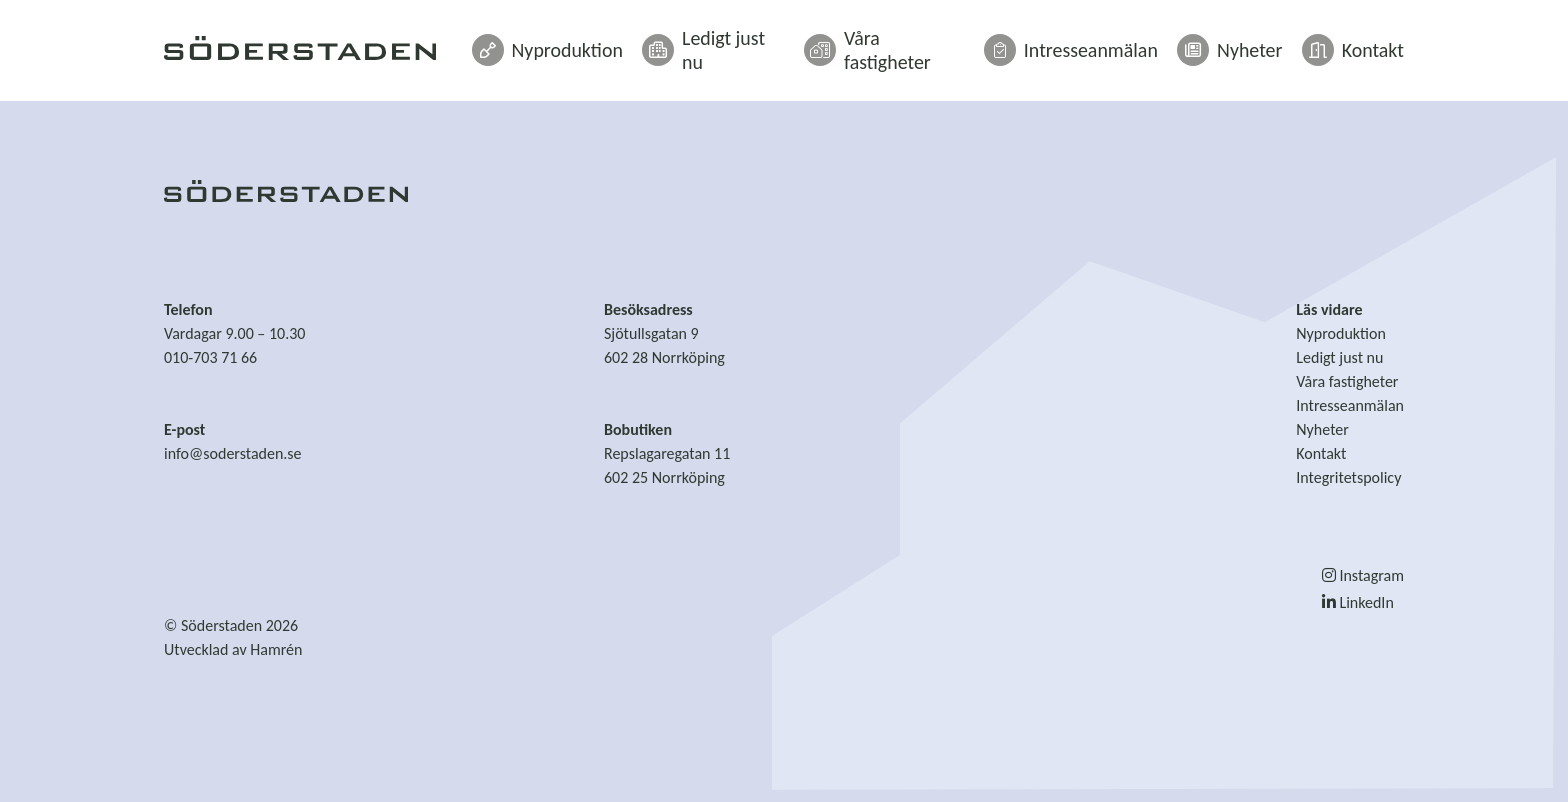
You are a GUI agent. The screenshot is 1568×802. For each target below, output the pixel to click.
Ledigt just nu (791, 42)
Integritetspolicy (1348, 477)
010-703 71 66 (210, 357)
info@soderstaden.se (233, 453)
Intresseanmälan (1109, 42)
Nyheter (1248, 42)
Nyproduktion (644, 42)
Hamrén (276, 649)
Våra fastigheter (945, 42)
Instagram (1363, 575)
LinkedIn (1358, 602)
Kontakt (1359, 42)
